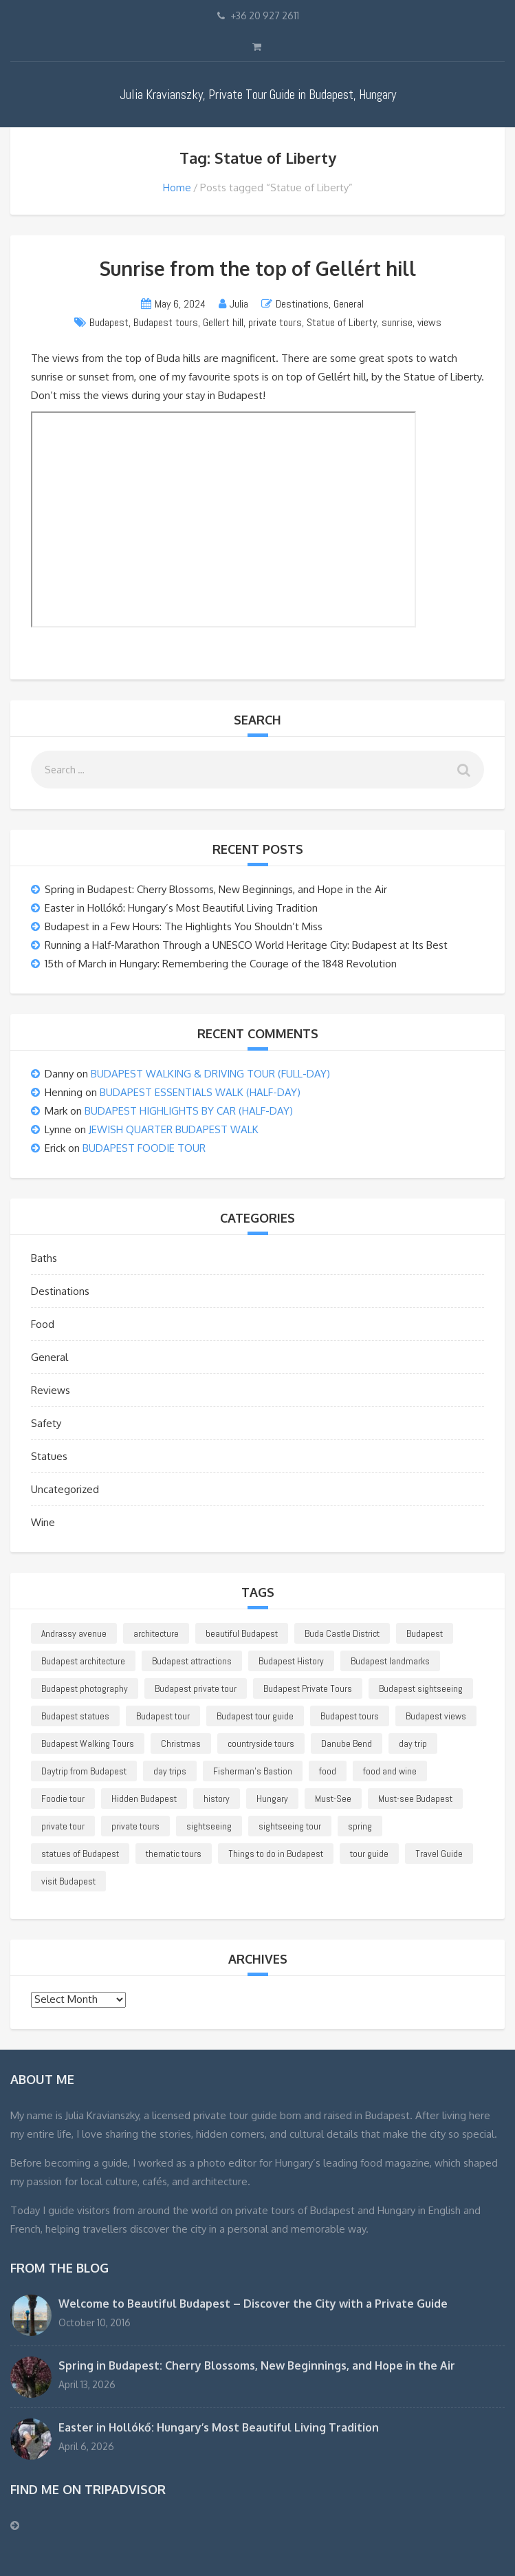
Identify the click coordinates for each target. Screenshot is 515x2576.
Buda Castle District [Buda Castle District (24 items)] (342, 1633)
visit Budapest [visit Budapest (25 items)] (68, 1881)
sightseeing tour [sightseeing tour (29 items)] (290, 1826)
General (348, 304)
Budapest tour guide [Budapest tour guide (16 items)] (255, 1716)
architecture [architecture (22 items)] (156, 1633)
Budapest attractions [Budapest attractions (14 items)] (192, 1661)
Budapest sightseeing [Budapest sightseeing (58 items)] (421, 1688)
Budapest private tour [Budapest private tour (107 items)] (196, 1688)
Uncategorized (65, 1489)
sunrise (397, 322)
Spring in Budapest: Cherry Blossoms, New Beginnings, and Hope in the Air (216, 889)
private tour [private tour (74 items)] (63, 1826)
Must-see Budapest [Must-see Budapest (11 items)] (415, 1798)
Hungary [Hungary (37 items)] (272, 1798)
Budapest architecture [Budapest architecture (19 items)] (83, 1661)
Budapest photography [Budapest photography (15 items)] (84, 1688)
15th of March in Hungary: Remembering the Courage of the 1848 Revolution (221, 963)
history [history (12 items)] (217, 1798)
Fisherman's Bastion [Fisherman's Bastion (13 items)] (252, 1771)
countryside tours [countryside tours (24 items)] (261, 1743)
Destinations (302, 304)
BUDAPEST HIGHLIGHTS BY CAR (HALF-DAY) (189, 1110)
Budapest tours (165, 322)
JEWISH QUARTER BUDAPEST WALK (174, 1129)
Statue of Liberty (342, 322)
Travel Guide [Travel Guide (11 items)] (439, 1853)
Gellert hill (223, 322)
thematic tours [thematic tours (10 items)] (173, 1853)
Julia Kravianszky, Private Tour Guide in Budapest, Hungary (258, 94)
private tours (275, 322)
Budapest (109, 322)
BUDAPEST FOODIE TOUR (144, 1148)
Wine (43, 1522)
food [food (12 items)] (327, 1771)
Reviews (50, 1390)
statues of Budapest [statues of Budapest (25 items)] (80, 1853)
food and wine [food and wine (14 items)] (390, 1771)
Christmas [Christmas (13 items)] (181, 1743)
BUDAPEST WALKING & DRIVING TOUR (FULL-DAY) (210, 1073)
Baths (44, 1258)
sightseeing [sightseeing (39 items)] (209, 1826)
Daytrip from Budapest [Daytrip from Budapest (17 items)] (84, 1771)
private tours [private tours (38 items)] (135, 1826)
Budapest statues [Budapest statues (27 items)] (75, 1716)
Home (177, 187)
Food (42, 1324)
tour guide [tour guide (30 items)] (369, 1853)
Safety (46, 1423)
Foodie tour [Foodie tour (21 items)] (63, 1798)
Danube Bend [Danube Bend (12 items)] (346, 1743)
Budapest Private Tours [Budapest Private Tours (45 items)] (307, 1688)
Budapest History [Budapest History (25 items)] (291, 1661)
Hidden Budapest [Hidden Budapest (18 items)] (144, 1798)
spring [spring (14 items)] (360, 1826)
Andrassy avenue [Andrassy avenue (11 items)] (74, 1633)
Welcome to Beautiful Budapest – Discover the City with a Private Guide (253, 2303)
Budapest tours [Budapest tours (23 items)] (349, 1716)
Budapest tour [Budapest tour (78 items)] (163, 1716)
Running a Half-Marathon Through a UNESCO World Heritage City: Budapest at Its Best (246, 945)
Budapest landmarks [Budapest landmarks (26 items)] (390, 1661)
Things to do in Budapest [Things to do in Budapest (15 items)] (275, 1853)
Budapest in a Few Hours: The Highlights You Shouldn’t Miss (183, 926)
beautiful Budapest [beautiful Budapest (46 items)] (242, 1633)
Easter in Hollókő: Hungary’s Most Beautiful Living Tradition (181, 907)
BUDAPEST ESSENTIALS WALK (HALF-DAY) (200, 1092)
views (429, 322)
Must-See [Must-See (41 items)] (333, 1798)
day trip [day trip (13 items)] (413, 1743)
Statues (49, 1456)
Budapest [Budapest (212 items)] (424, 1633)
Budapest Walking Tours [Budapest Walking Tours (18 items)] (87, 1743)
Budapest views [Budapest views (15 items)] (436, 1716)
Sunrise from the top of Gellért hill (258, 268)
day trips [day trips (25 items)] (169, 1771)
